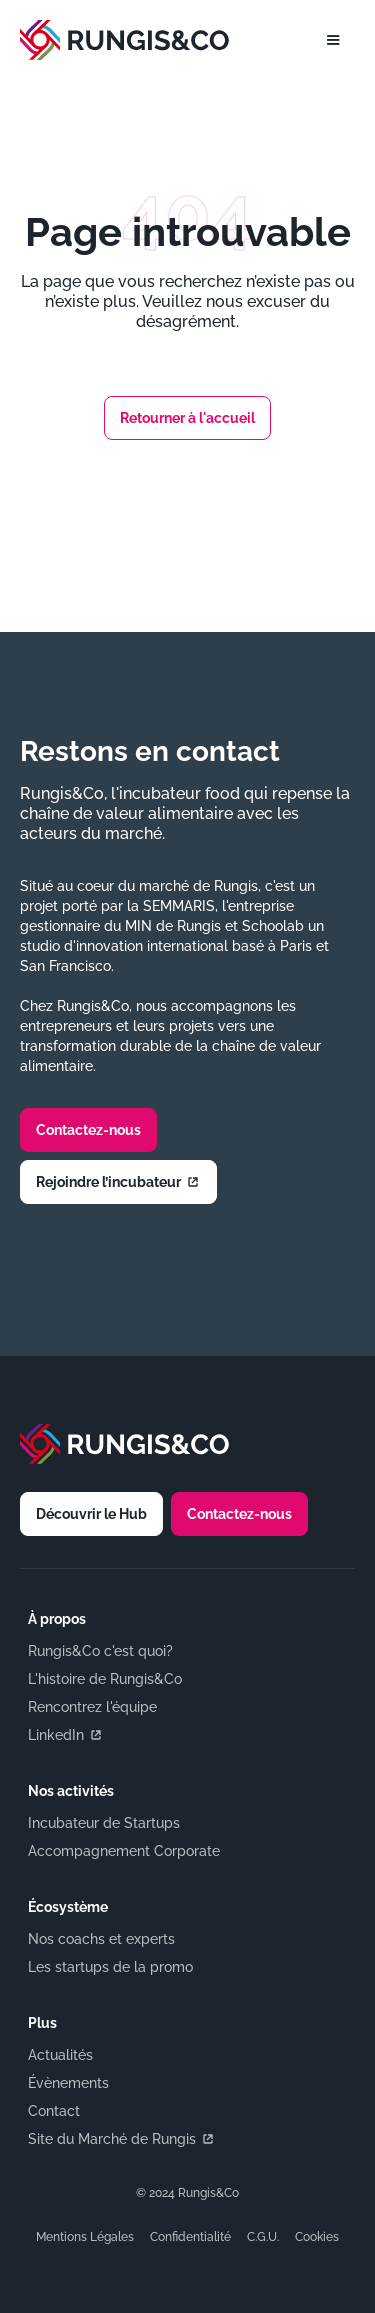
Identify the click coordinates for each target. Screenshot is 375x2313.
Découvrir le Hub (91, 1514)
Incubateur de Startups (104, 1823)
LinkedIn (66, 1735)
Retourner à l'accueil (187, 418)
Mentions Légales (85, 2237)
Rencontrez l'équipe (92, 1707)
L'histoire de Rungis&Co (105, 1679)
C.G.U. (263, 2237)
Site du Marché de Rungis (122, 2139)
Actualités (60, 2055)
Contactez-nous (88, 1130)
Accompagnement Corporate (124, 1851)
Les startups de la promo (110, 1967)
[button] (333, 40)
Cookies (317, 2237)
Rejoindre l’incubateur (118, 1182)
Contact (54, 2111)
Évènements (68, 2083)
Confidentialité (190, 2237)
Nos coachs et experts (101, 1939)
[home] (129, 40)
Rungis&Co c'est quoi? (100, 1651)
